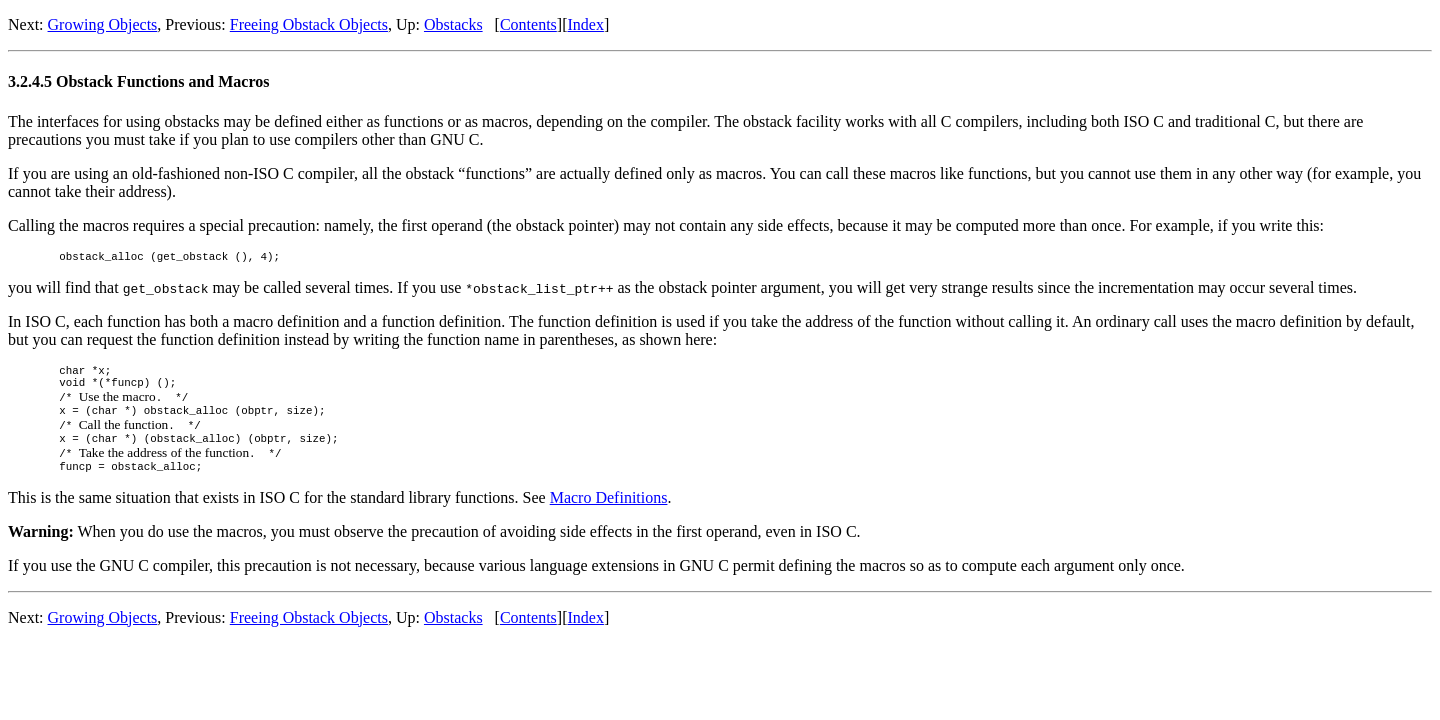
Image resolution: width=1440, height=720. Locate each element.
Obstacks (453, 24)
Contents (528, 24)
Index (585, 24)
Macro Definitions (609, 515)
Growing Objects (103, 24)
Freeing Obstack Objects (309, 24)
